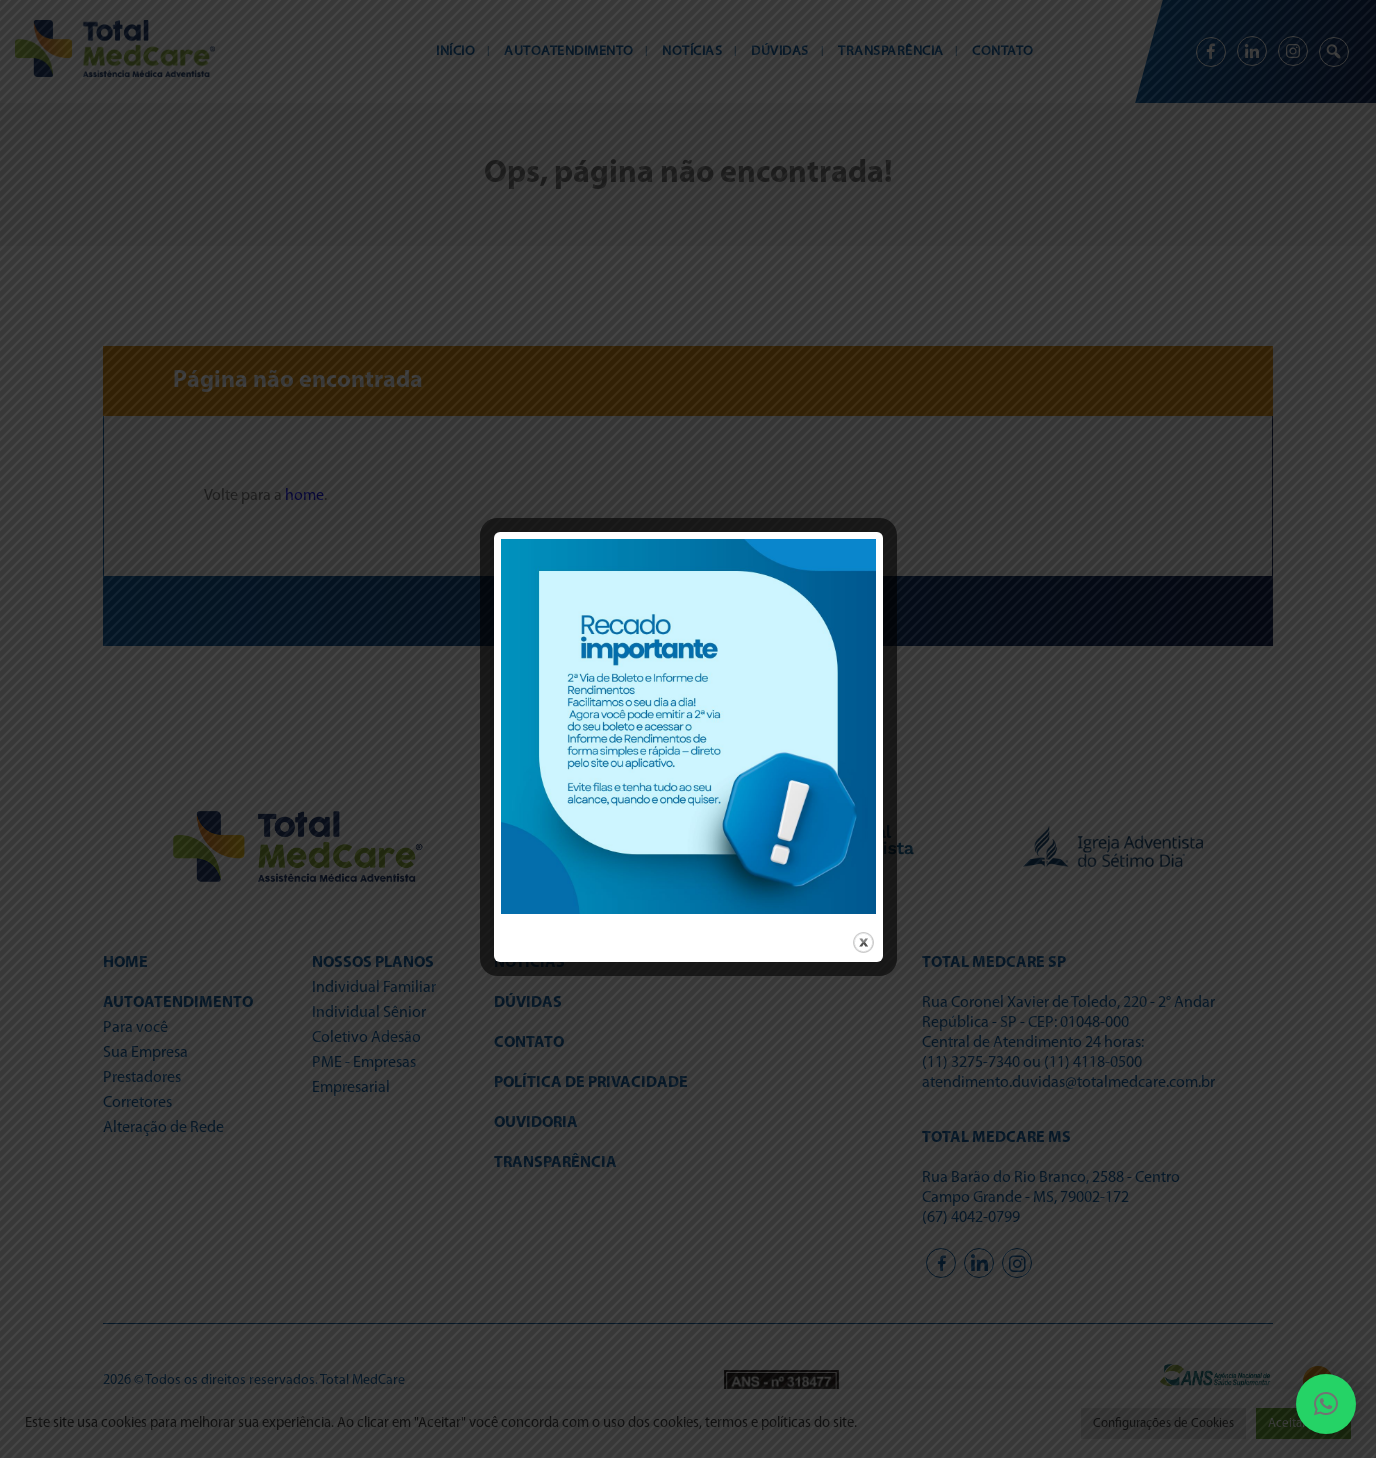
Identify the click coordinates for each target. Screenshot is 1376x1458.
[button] (1326, 1404)
